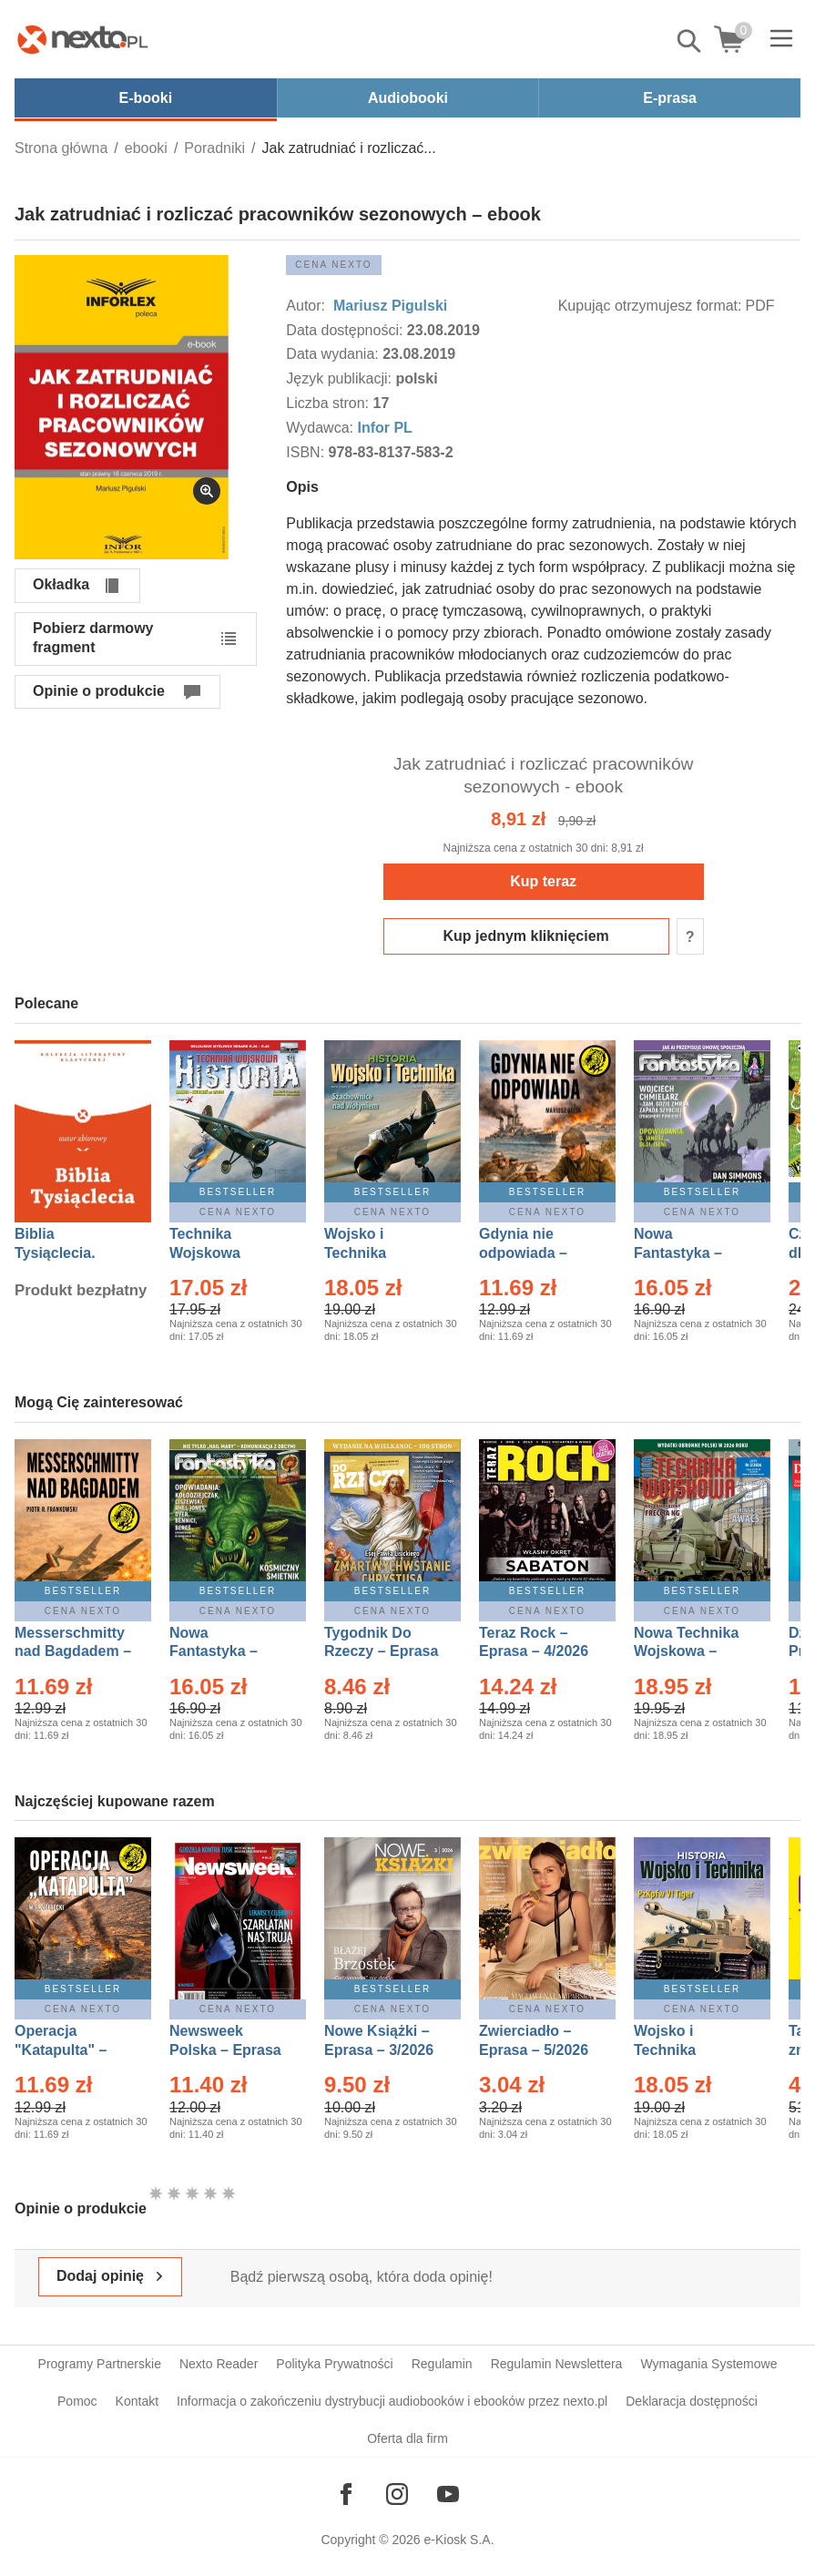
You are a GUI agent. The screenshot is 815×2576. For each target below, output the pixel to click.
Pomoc (77, 2401)
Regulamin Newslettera (557, 2363)
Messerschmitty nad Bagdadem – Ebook (73, 1652)
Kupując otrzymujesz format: (650, 305)
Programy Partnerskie (99, 2363)
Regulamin (442, 2363)
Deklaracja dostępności (692, 2401)
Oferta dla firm (407, 2438)
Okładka (61, 584)
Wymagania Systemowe (708, 2363)
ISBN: (307, 452)
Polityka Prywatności (334, 2363)
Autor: (307, 305)
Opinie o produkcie (99, 691)
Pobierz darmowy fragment (93, 637)
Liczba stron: (329, 403)
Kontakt (137, 2401)
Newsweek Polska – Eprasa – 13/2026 (225, 2050)
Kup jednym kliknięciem (526, 936)
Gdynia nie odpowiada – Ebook (523, 1253)
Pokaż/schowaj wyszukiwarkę (690, 41)
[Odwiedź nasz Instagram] (397, 2494)
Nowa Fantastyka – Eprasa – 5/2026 (224, 1652)
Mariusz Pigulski (388, 305)
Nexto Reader (218, 2363)
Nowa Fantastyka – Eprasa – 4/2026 (688, 1253)
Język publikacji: (340, 378)
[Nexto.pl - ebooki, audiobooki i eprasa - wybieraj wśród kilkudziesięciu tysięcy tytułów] (83, 39)
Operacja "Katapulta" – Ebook (61, 2050)
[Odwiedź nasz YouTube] (448, 2494)
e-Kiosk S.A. (459, 2539)
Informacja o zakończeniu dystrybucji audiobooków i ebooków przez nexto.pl (392, 2401)
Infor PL (384, 427)
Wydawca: (321, 427)
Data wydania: (334, 354)
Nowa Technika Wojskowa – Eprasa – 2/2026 (688, 1652)
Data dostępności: (346, 330)
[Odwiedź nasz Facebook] (346, 2494)
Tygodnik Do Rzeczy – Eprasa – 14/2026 (381, 1652)
